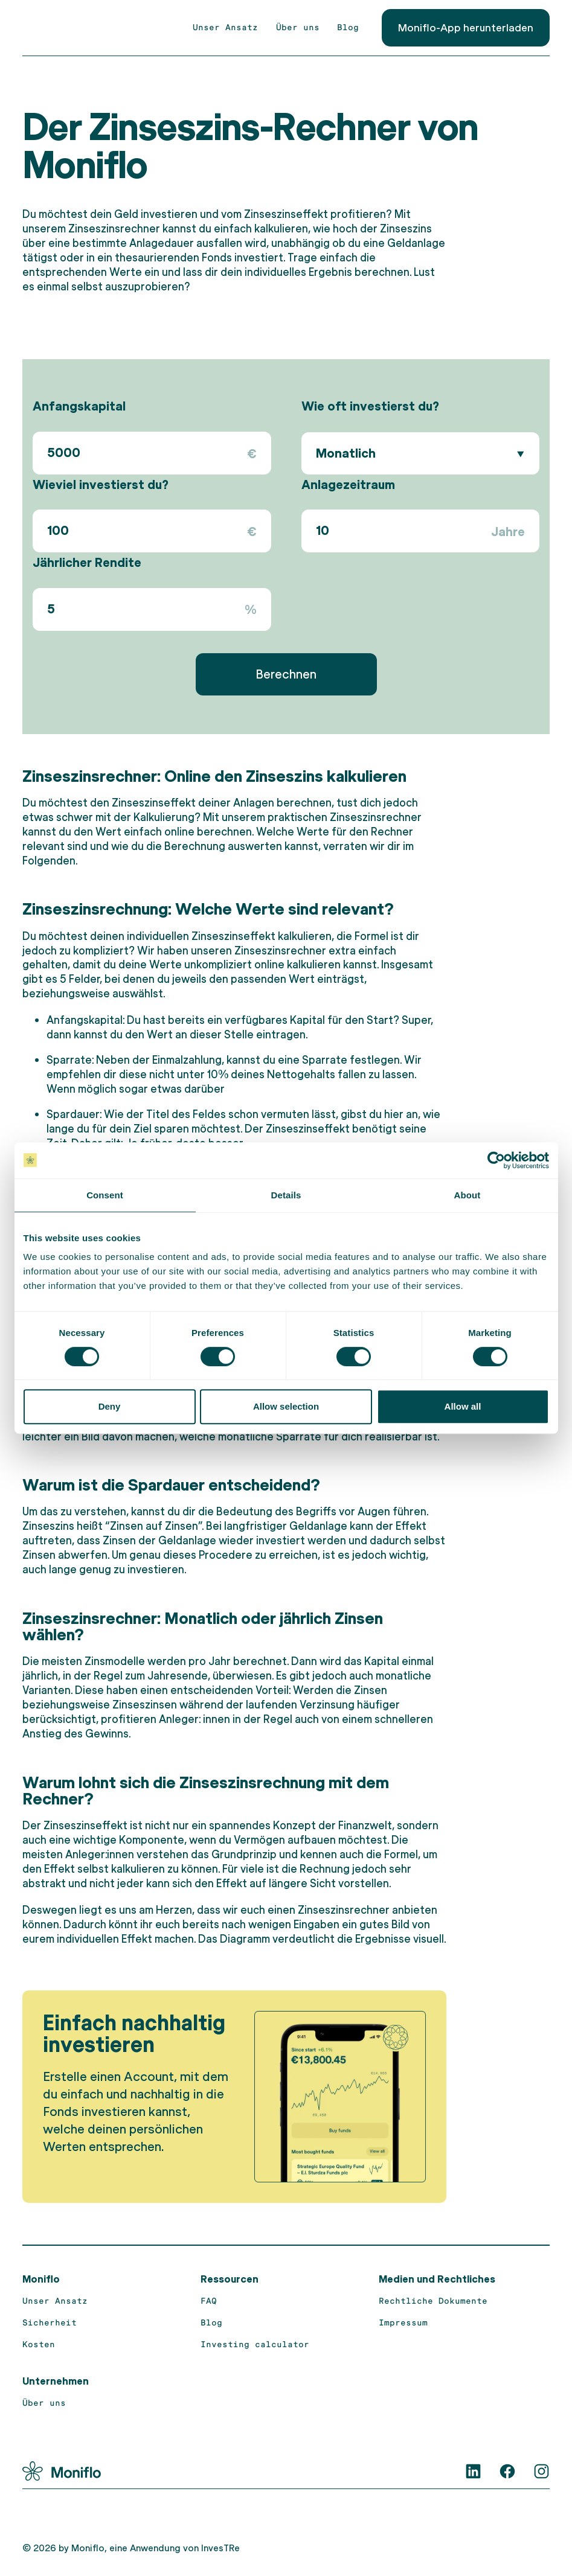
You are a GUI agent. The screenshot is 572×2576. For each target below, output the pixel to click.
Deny (109, 1406)
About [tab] (467, 1195)
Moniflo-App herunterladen (465, 27)
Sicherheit (49, 2322)
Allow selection (286, 1406)
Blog (348, 27)
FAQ (209, 2300)
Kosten (38, 2344)
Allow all (463, 1406)
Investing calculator (255, 2344)
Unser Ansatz (225, 27)
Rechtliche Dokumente (433, 2300)
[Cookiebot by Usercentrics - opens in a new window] (496, 1160)
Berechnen (286, 673)
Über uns (298, 27)
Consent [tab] (104, 1195)
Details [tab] (286, 1195)
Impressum (403, 2322)
